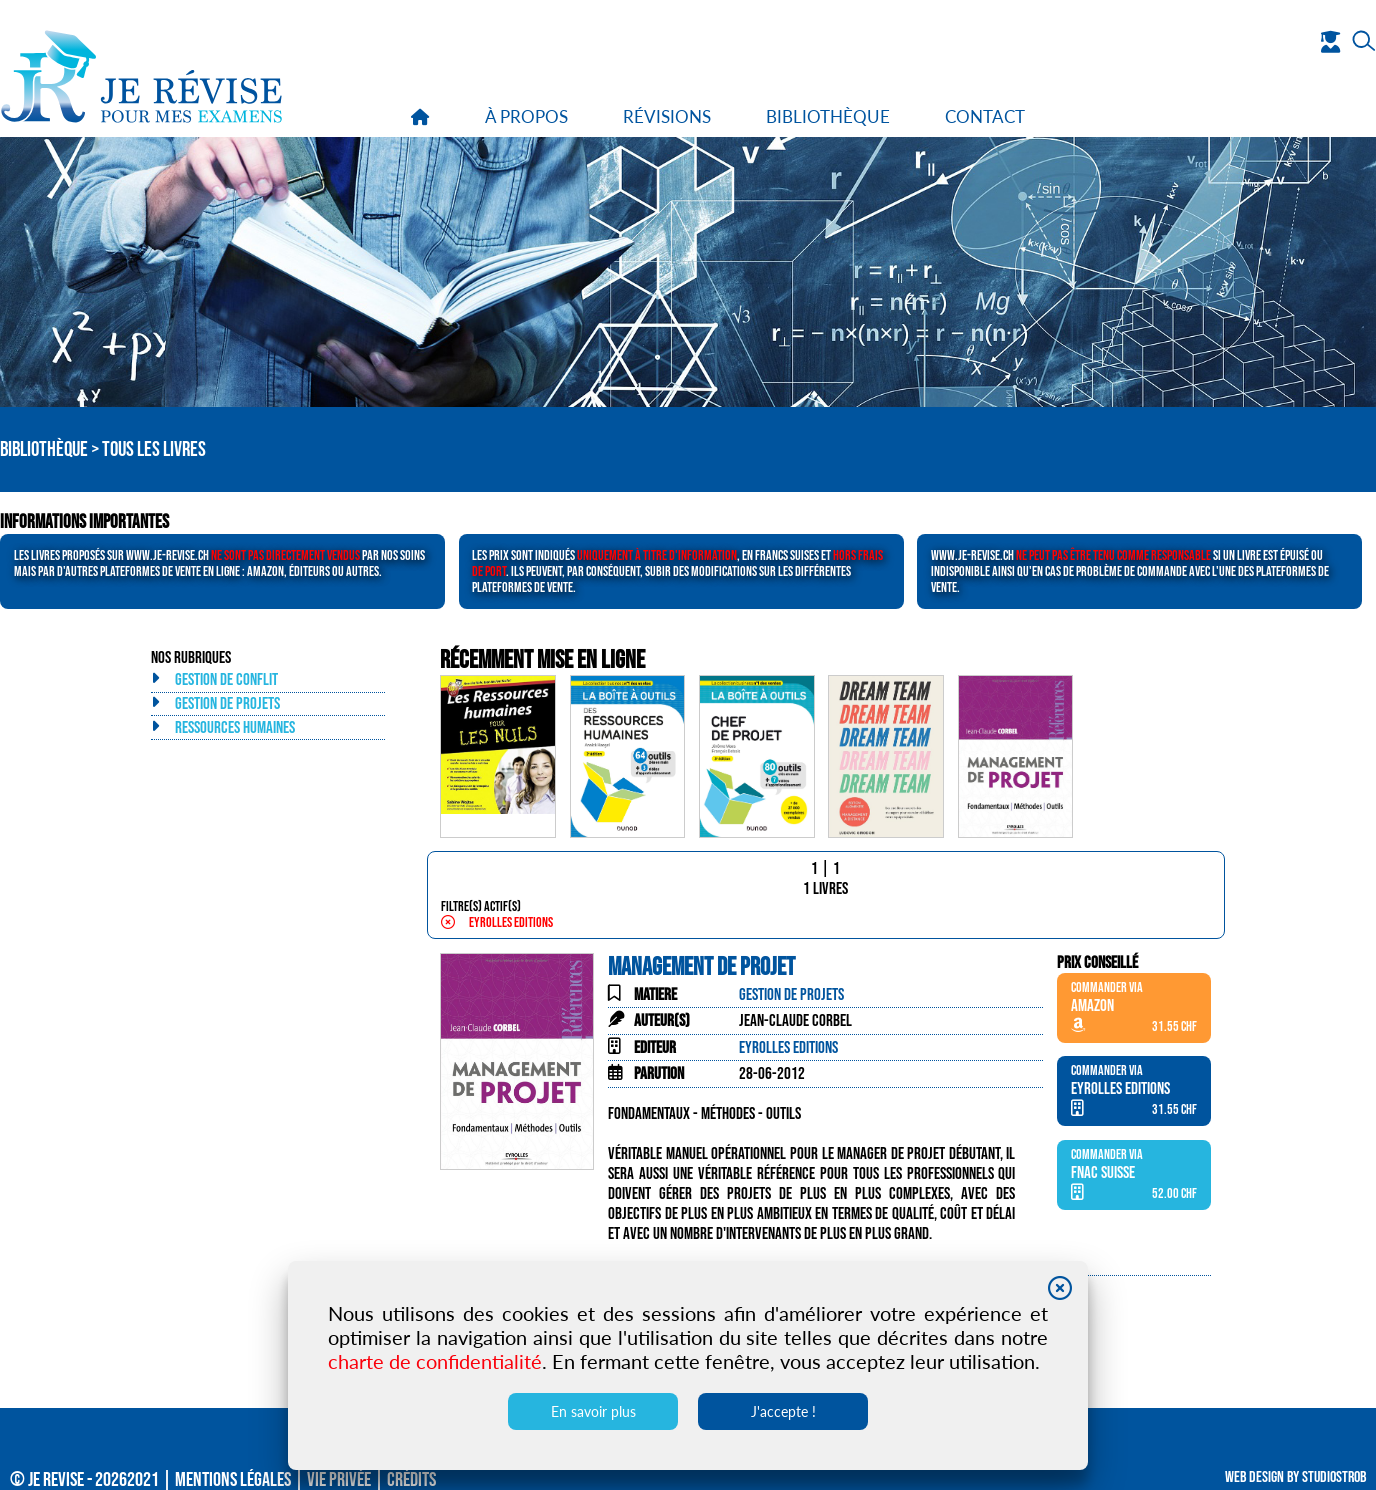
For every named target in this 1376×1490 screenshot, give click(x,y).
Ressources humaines (235, 728)
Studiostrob (1334, 1477)
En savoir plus (593, 1411)
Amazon (1092, 1006)
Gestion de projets (227, 704)
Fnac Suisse (1103, 1173)
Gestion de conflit (226, 680)
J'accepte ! (783, 1411)
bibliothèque (828, 117)
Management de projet (701, 967)
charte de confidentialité (435, 1361)
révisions (667, 117)
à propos (526, 117)
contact (985, 117)
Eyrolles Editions (497, 923)
